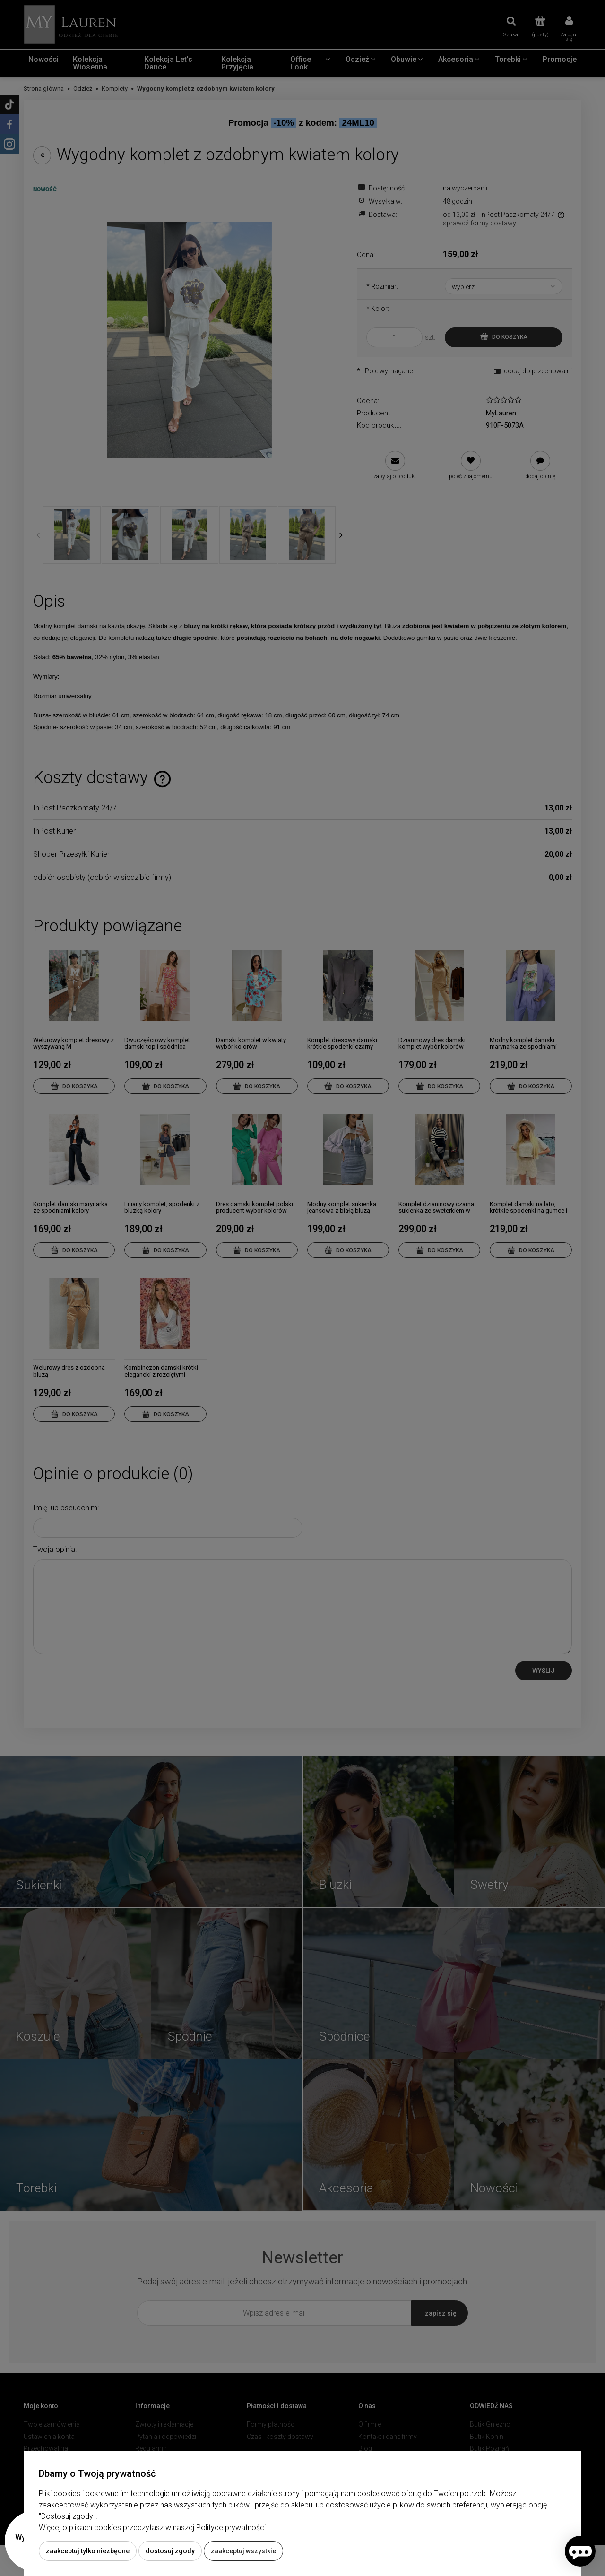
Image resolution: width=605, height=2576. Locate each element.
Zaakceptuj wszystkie (243, 2551)
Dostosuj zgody (170, 2551)
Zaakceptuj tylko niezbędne (88, 2551)
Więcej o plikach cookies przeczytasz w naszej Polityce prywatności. (153, 2527)
